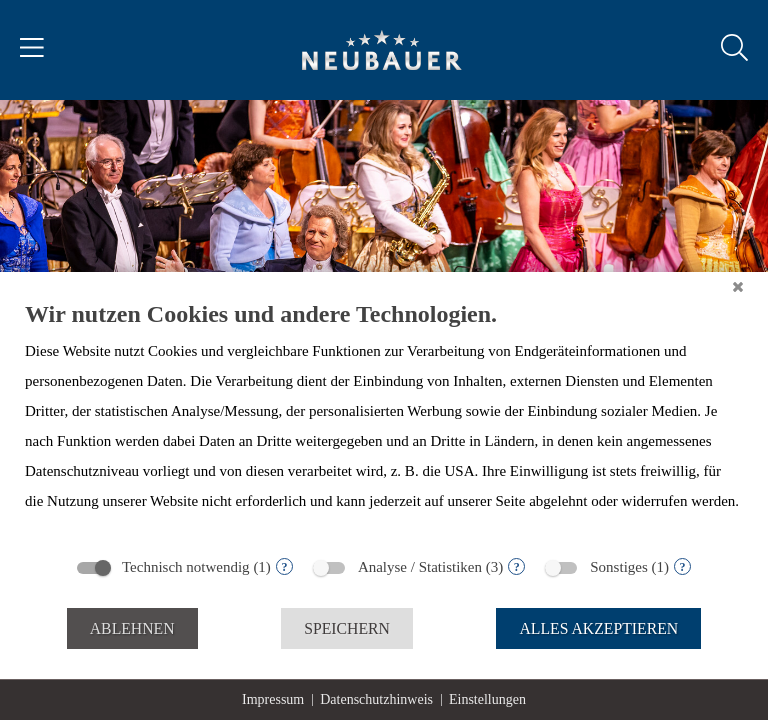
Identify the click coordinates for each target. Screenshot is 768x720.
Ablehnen (132, 628)
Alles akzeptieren (598, 628)
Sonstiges (619, 567)
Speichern (347, 628)
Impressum (273, 699)
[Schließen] (738, 287)
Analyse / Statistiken (420, 567)
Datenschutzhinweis (376, 699)
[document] (384, 422)
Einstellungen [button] (487, 699)
